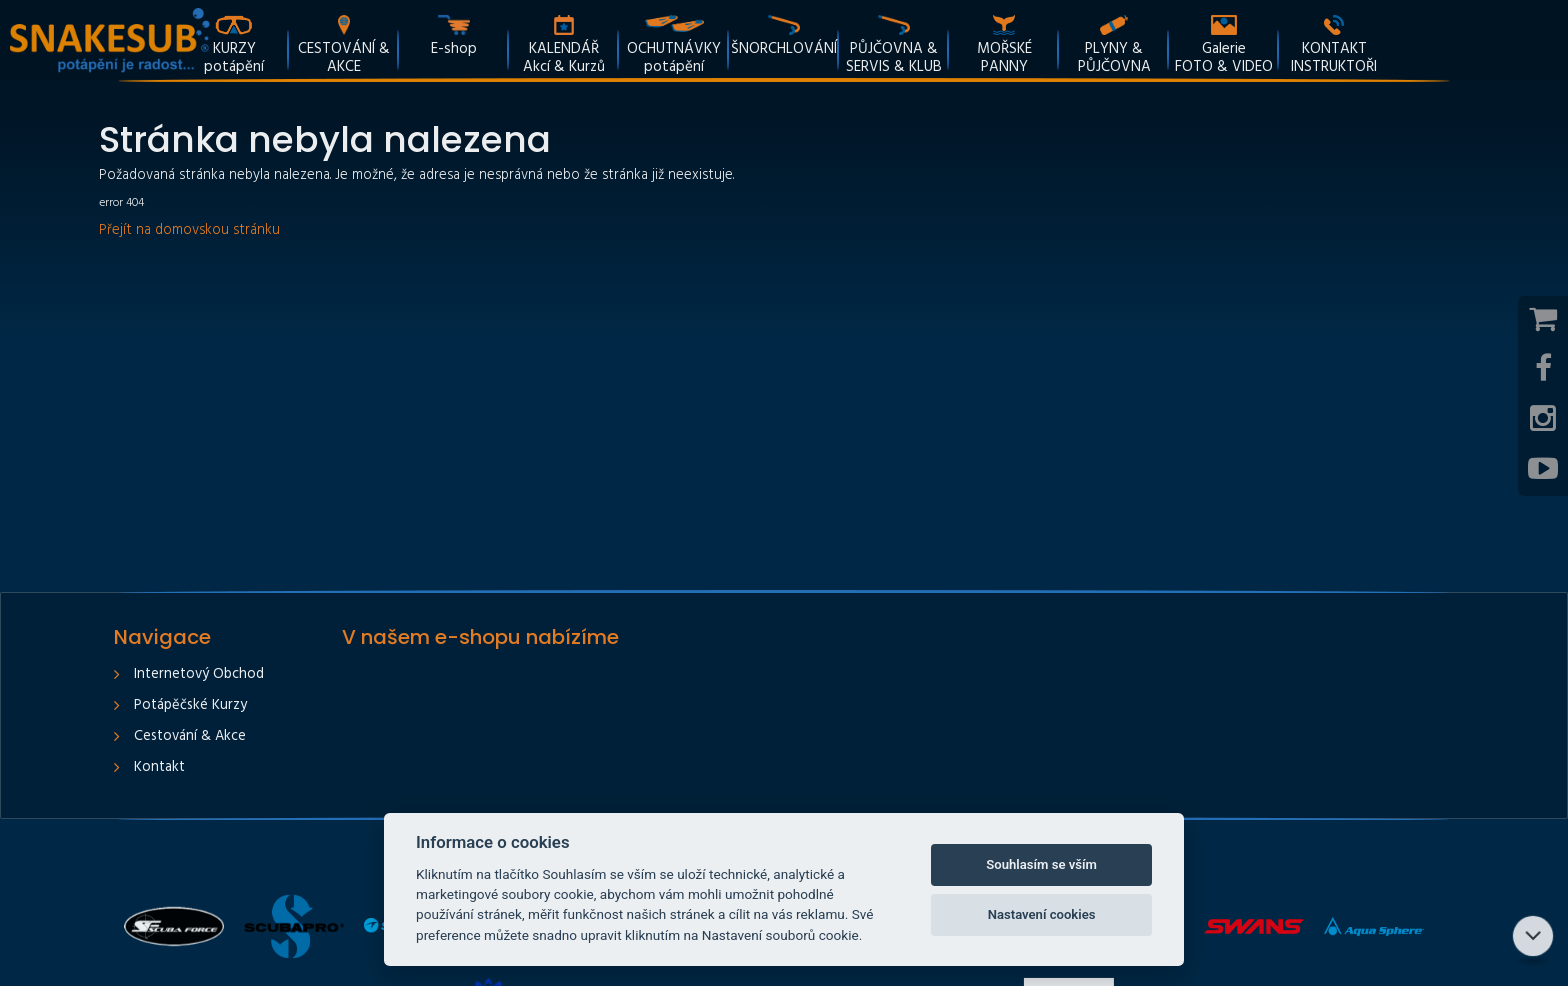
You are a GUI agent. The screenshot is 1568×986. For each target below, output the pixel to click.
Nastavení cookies (1042, 914)
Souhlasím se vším (1041, 864)
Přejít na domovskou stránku (189, 230)
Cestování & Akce (190, 736)
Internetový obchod (199, 674)
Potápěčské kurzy (190, 705)
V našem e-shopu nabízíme (480, 637)
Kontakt (159, 767)
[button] (894, 40)
